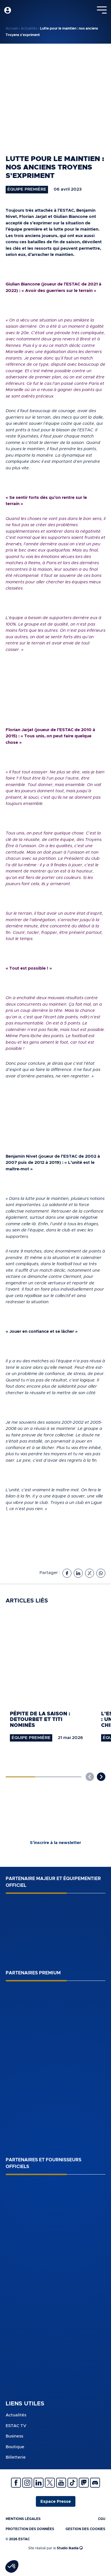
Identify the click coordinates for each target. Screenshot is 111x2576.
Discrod (95, 2483)
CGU (101, 2519)
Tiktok (72, 2483)
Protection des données (30, 2529)
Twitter (50, 2483)
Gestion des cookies (85, 2529)
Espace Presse (55, 2501)
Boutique (15, 2447)
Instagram (27, 2483)
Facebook (16, 2483)
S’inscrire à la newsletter (55, 1843)
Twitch (84, 2483)
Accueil (12, 28)
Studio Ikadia (70, 2548)
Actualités (29, 28)
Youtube (61, 2483)
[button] (101, 1777)
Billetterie (16, 2457)
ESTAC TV (16, 2426)
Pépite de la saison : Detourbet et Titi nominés (40, 1719)
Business (14, 2436)
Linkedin (39, 2483)
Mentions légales (23, 2519)
